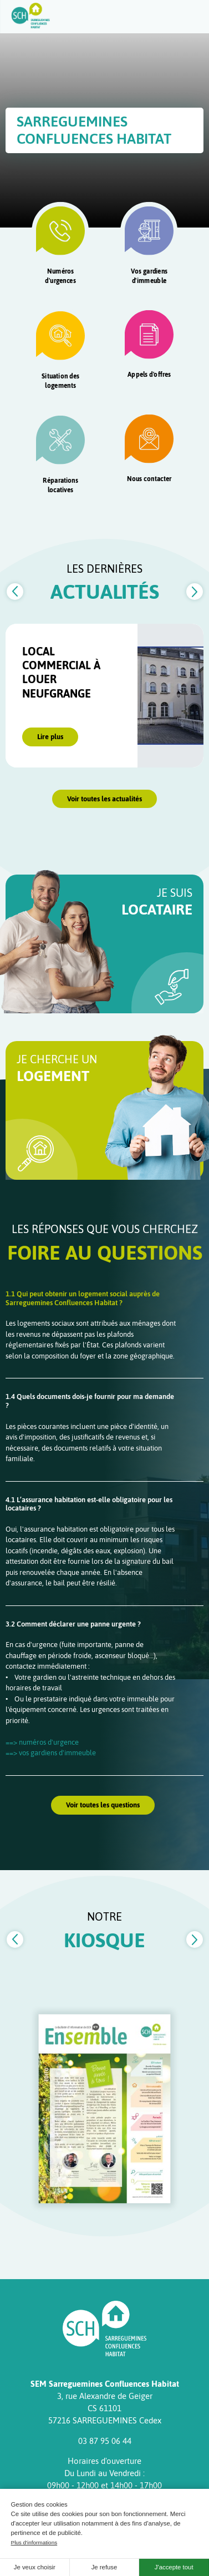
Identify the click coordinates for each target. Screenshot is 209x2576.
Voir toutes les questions (103, 1805)
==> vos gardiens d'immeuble (51, 1753)
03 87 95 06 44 (104, 2441)
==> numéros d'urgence (42, 1742)
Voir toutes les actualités (104, 799)
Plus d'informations (34, 2542)
